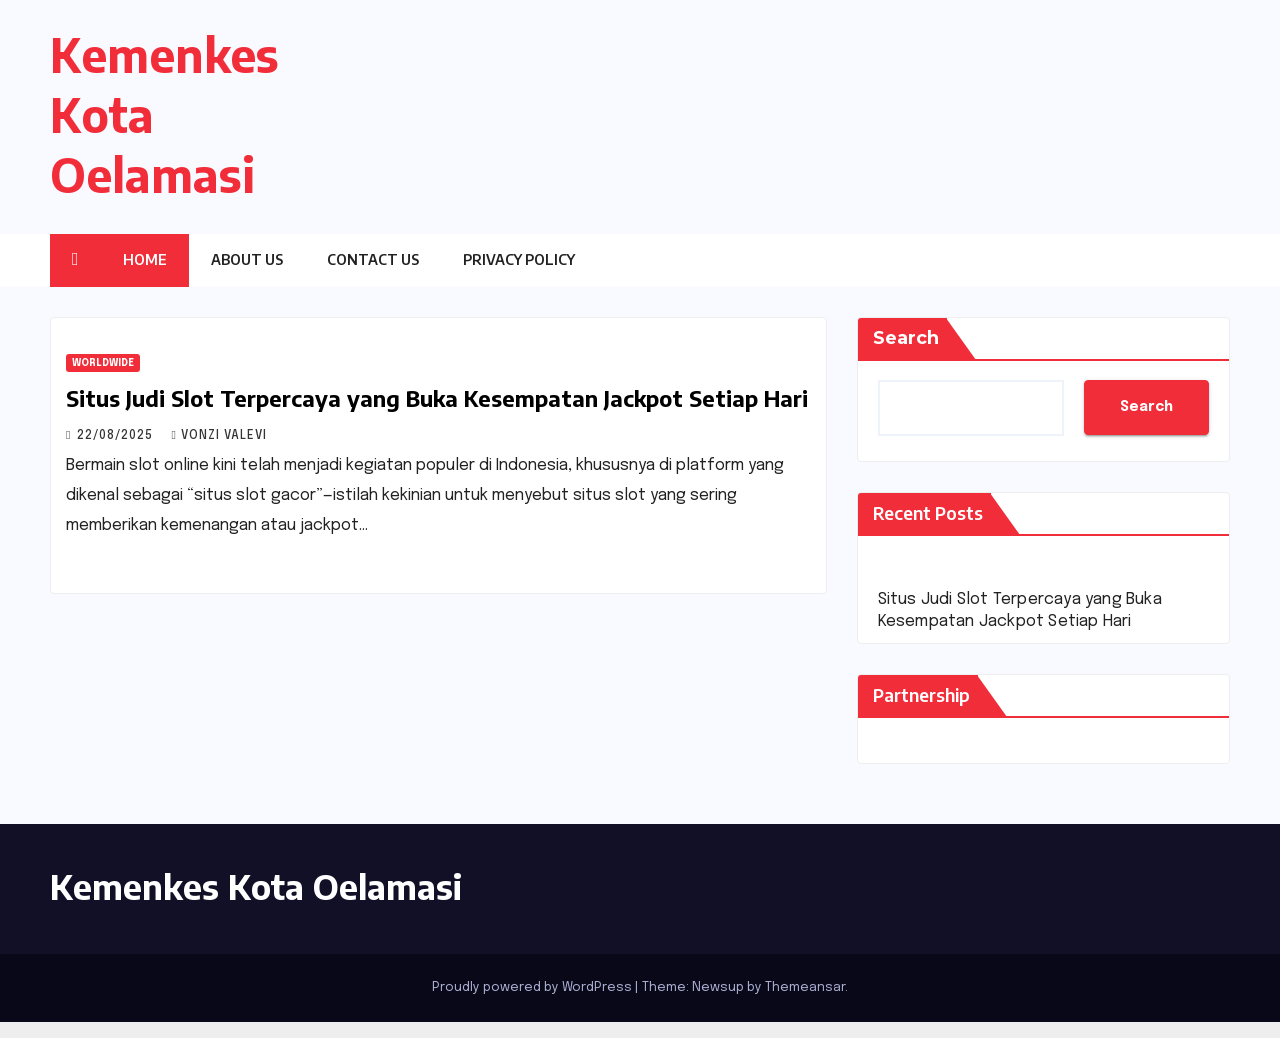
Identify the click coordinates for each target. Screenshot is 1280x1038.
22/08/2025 (117, 436)
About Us (247, 259)
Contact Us (373, 259)
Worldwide (103, 363)
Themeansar (805, 987)
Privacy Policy (519, 259)
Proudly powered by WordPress (533, 987)
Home (145, 259)
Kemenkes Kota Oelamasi (256, 886)
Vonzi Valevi (218, 436)
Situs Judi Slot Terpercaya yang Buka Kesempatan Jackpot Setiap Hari (437, 398)
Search (906, 338)
